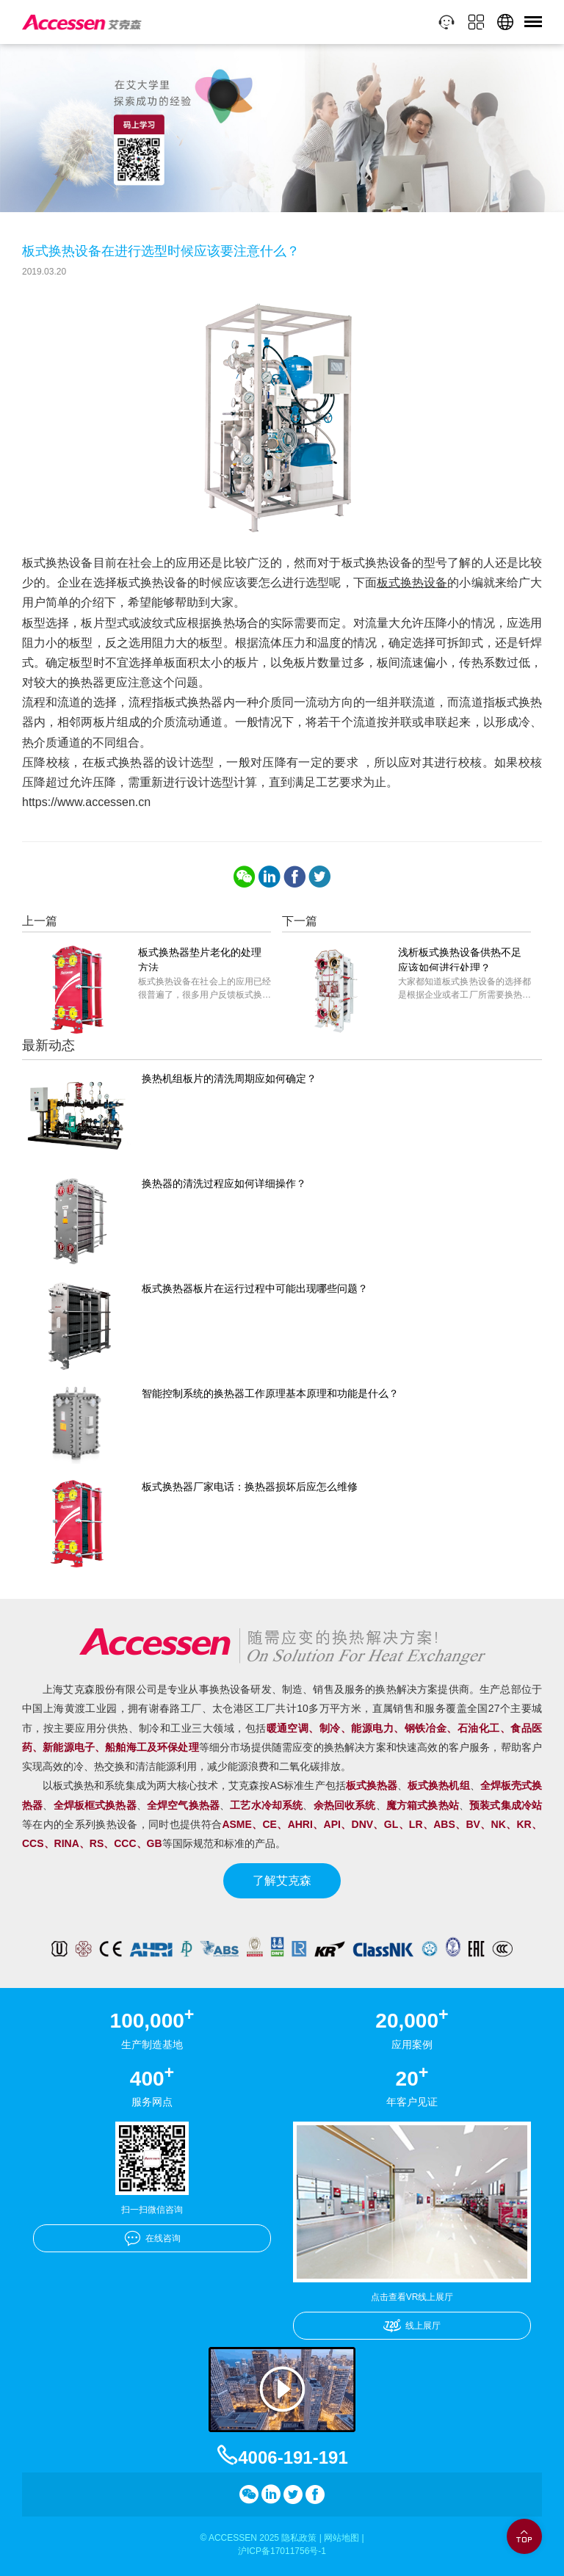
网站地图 (341, 2538)
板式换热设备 (412, 582)
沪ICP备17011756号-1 (282, 2551)
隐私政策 (299, 2538)
